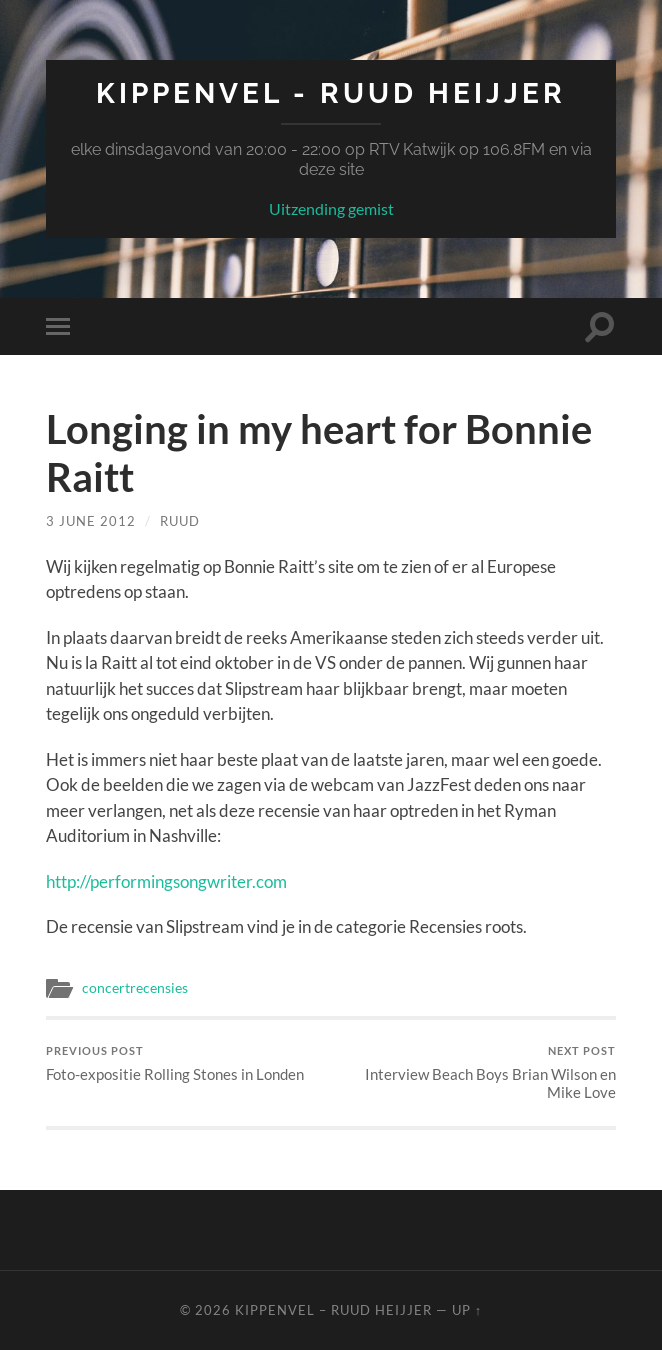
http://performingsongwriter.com (166, 881)
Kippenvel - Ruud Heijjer (331, 93)
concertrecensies (135, 988)
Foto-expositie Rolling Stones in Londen (175, 1063)
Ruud (180, 521)
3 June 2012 (91, 521)
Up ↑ (467, 1310)
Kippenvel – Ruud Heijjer (333, 1310)
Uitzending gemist (331, 208)
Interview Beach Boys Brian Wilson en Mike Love (476, 1072)
